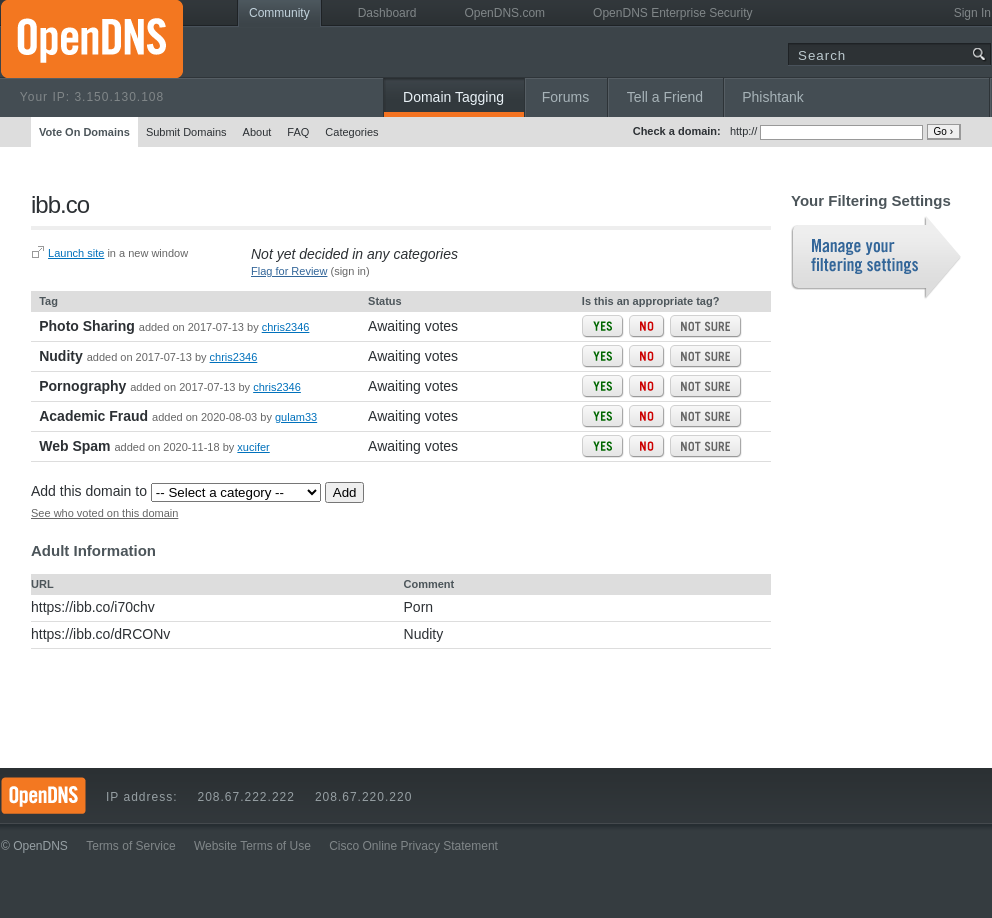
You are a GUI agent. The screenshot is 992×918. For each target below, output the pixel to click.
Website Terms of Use (252, 846)
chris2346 (286, 327)
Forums (565, 97)
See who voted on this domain (104, 513)
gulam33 (296, 417)
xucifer (253, 447)
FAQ (298, 132)
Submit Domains (186, 132)
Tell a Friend (665, 97)
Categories (351, 132)
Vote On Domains (84, 132)
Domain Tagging (453, 97)
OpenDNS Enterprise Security (672, 13)
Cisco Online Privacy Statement (413, 846)
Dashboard (387, 13)
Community (279, 13)
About (257, 132)
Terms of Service (130, 846)
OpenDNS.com (504, 13)
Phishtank (772, 97)
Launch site (76, 253)
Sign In (972, 13)
